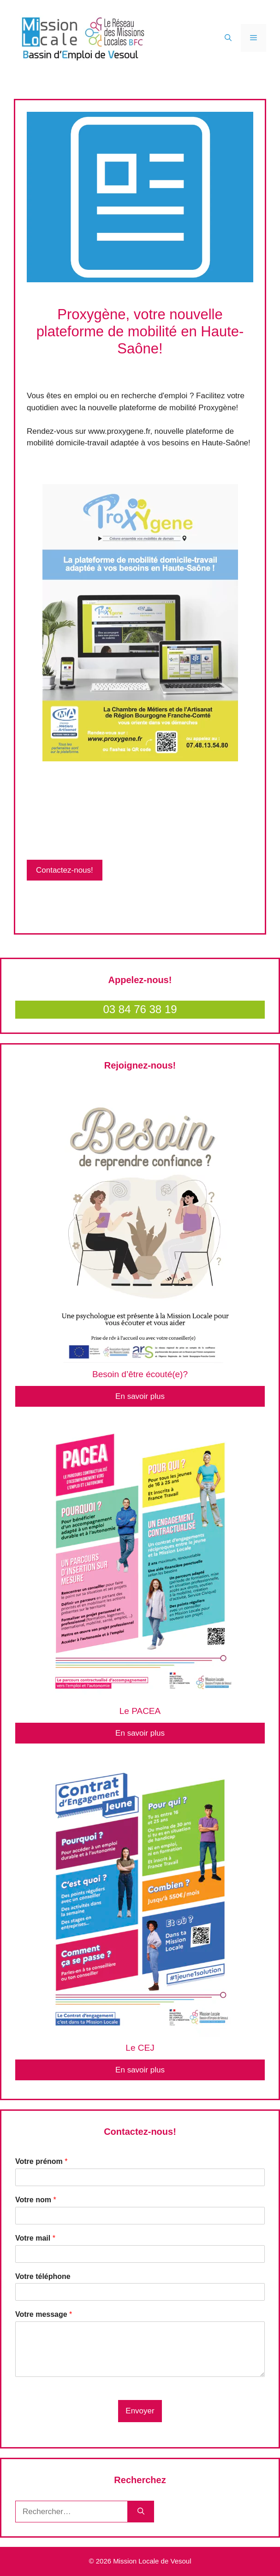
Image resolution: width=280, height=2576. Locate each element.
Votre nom (35, 2200)
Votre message (43, 2314)
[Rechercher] (141, 2512)
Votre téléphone (43, 2276)
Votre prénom (41, 2161)
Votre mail (35, 2238)
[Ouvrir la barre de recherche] (228, 38)
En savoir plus (140, 1396)
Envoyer (139, 2410)
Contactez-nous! (64, 870)
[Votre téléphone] (140, 2292)
